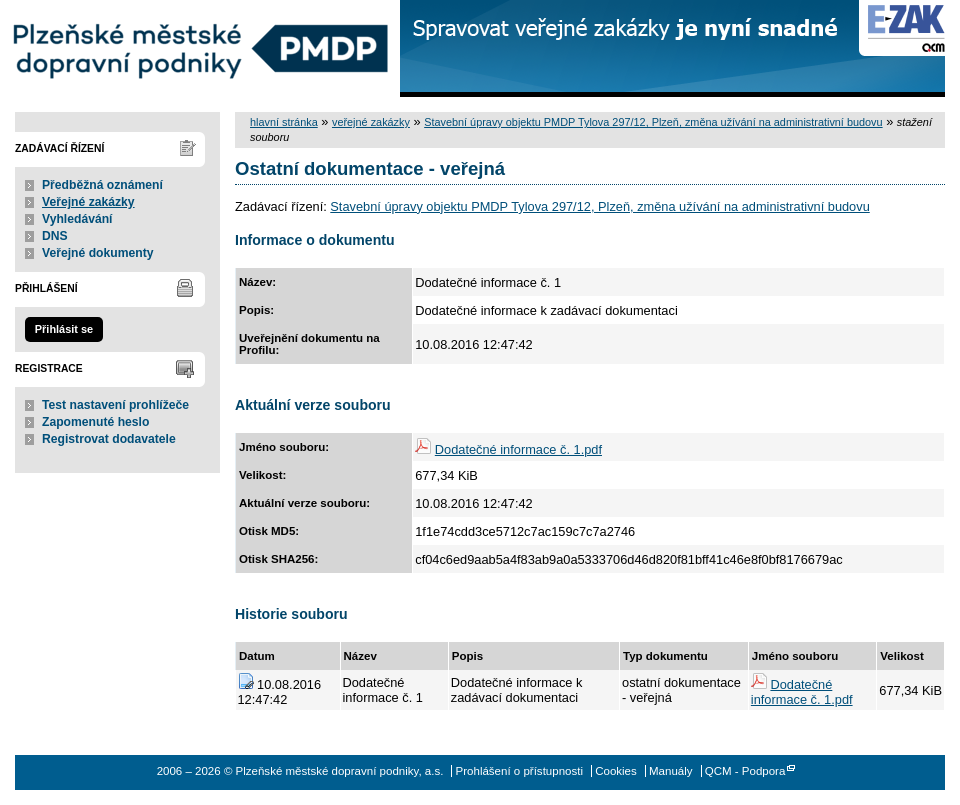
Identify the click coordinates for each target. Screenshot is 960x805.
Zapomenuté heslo (95, 422)
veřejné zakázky (371, 122)
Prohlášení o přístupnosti (519, 771)
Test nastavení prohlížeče (115, 405)
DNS (55, 236)
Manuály (671, 771)
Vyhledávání (77, 219)
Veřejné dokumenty (97, 253)
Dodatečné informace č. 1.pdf (518, 449)
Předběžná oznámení (102, 185)
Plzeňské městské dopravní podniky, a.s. (200, 48)
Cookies (616, 771)
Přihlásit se (64, 329)
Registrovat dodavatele (109, 439)
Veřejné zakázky (88, 202)
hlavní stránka (284, 122)
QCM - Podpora (745, 771)
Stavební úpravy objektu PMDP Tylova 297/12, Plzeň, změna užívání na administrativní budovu (653, 122)
